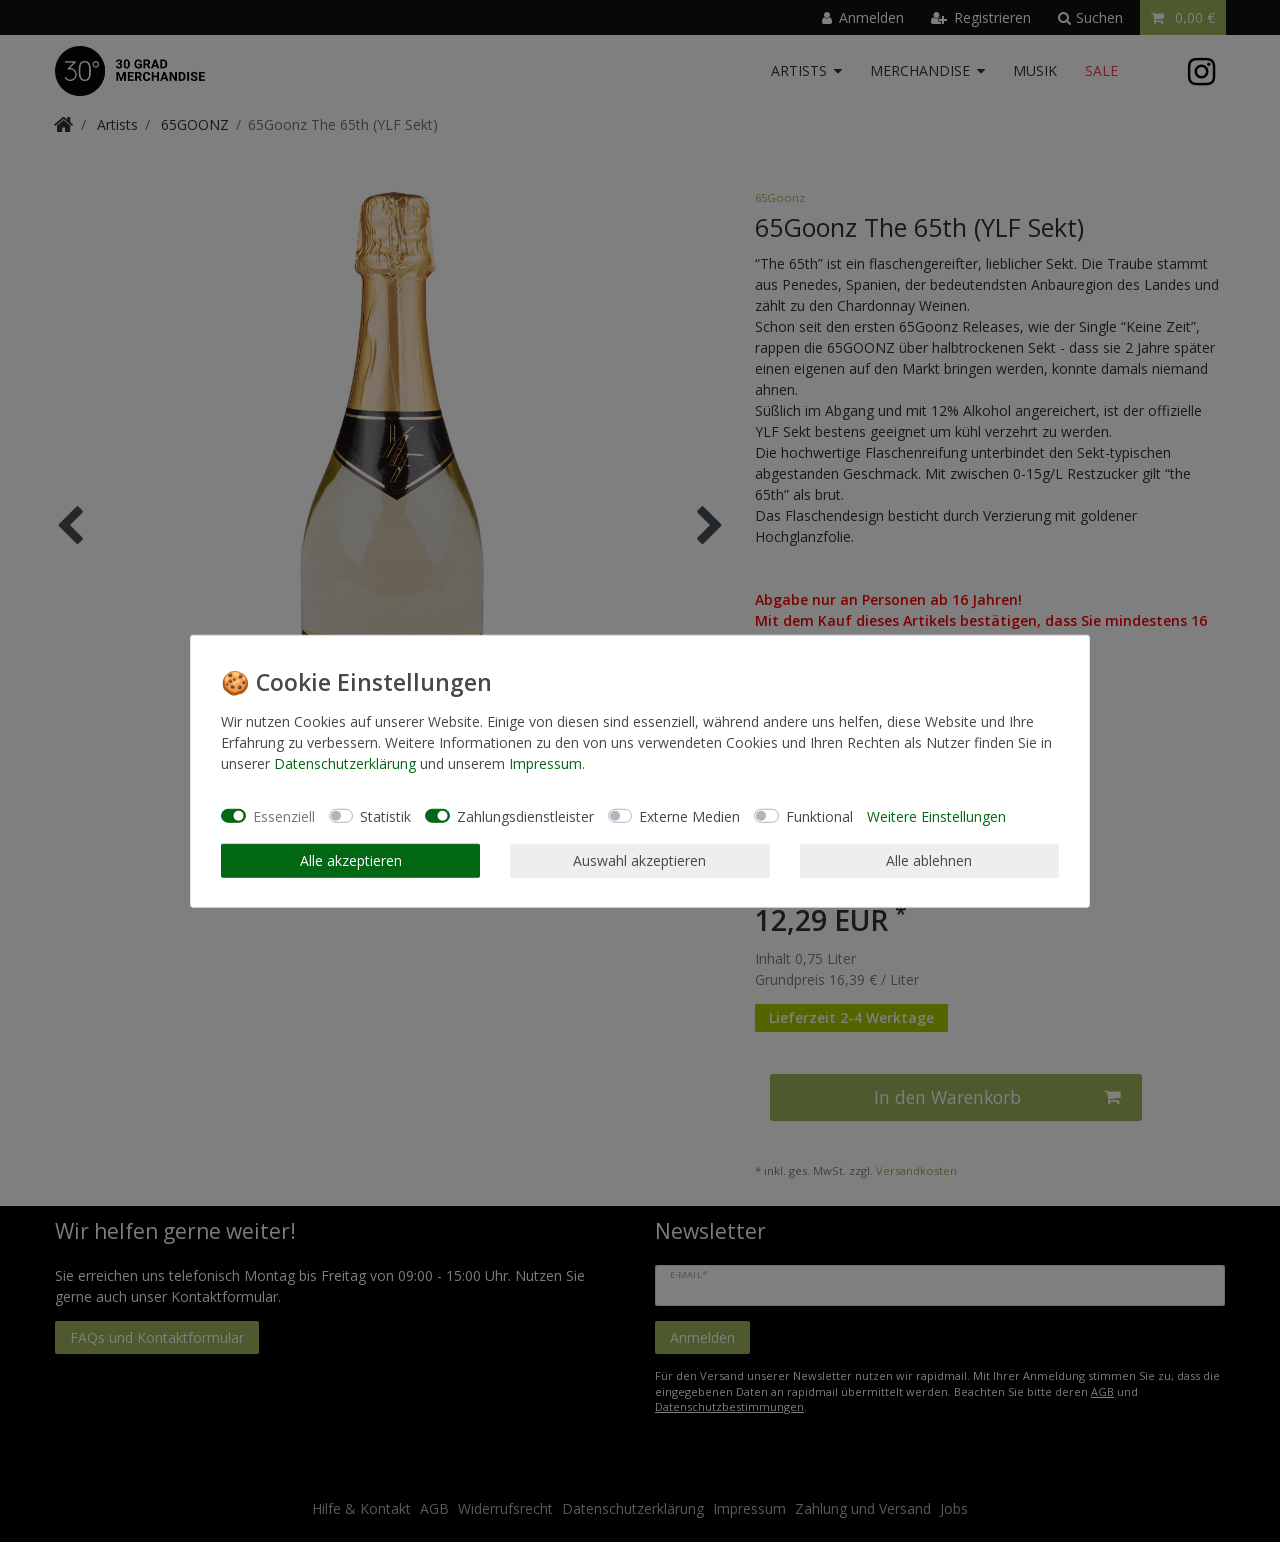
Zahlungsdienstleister (525, 815)
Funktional (819, 815)
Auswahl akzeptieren (639, 860)
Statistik (385, 815)
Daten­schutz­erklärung (345, 763)
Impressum (545, 763)
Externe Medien (689, 815)
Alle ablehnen (929, 860)
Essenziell (284, 815)
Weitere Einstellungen (936, 815)
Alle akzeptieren (351, 860)
